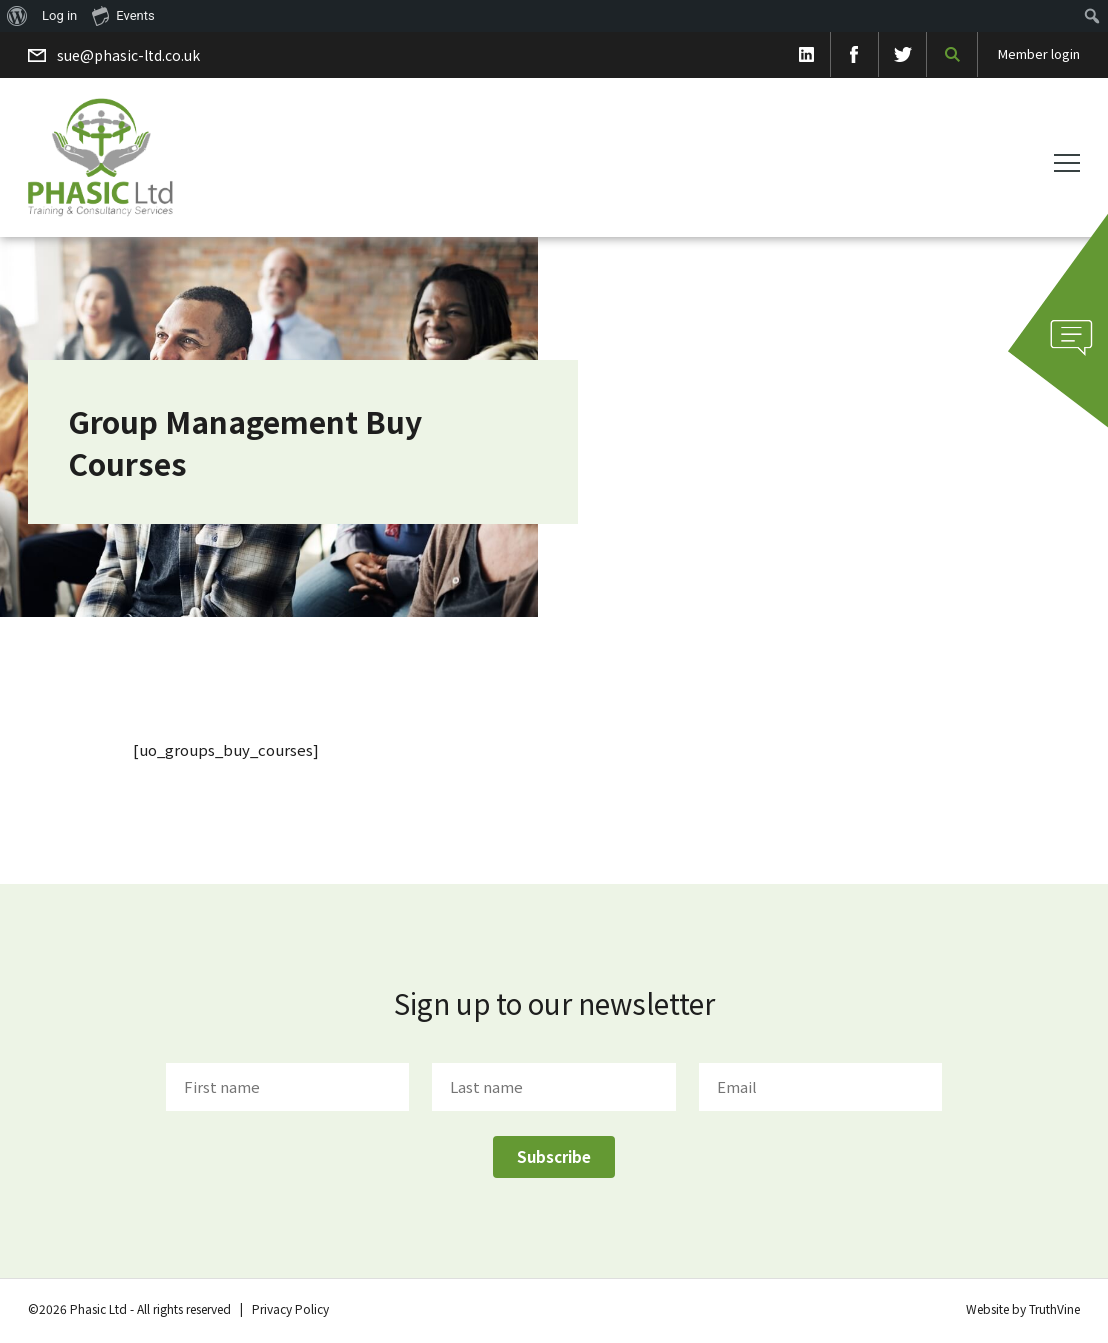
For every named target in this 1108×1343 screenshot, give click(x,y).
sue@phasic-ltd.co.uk (128, 55)
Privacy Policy (290, 1308)
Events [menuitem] (123, 15)
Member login (1039, 53)
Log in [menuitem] (59, 15)
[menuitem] (17, 16)
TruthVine (1054, 1308)
